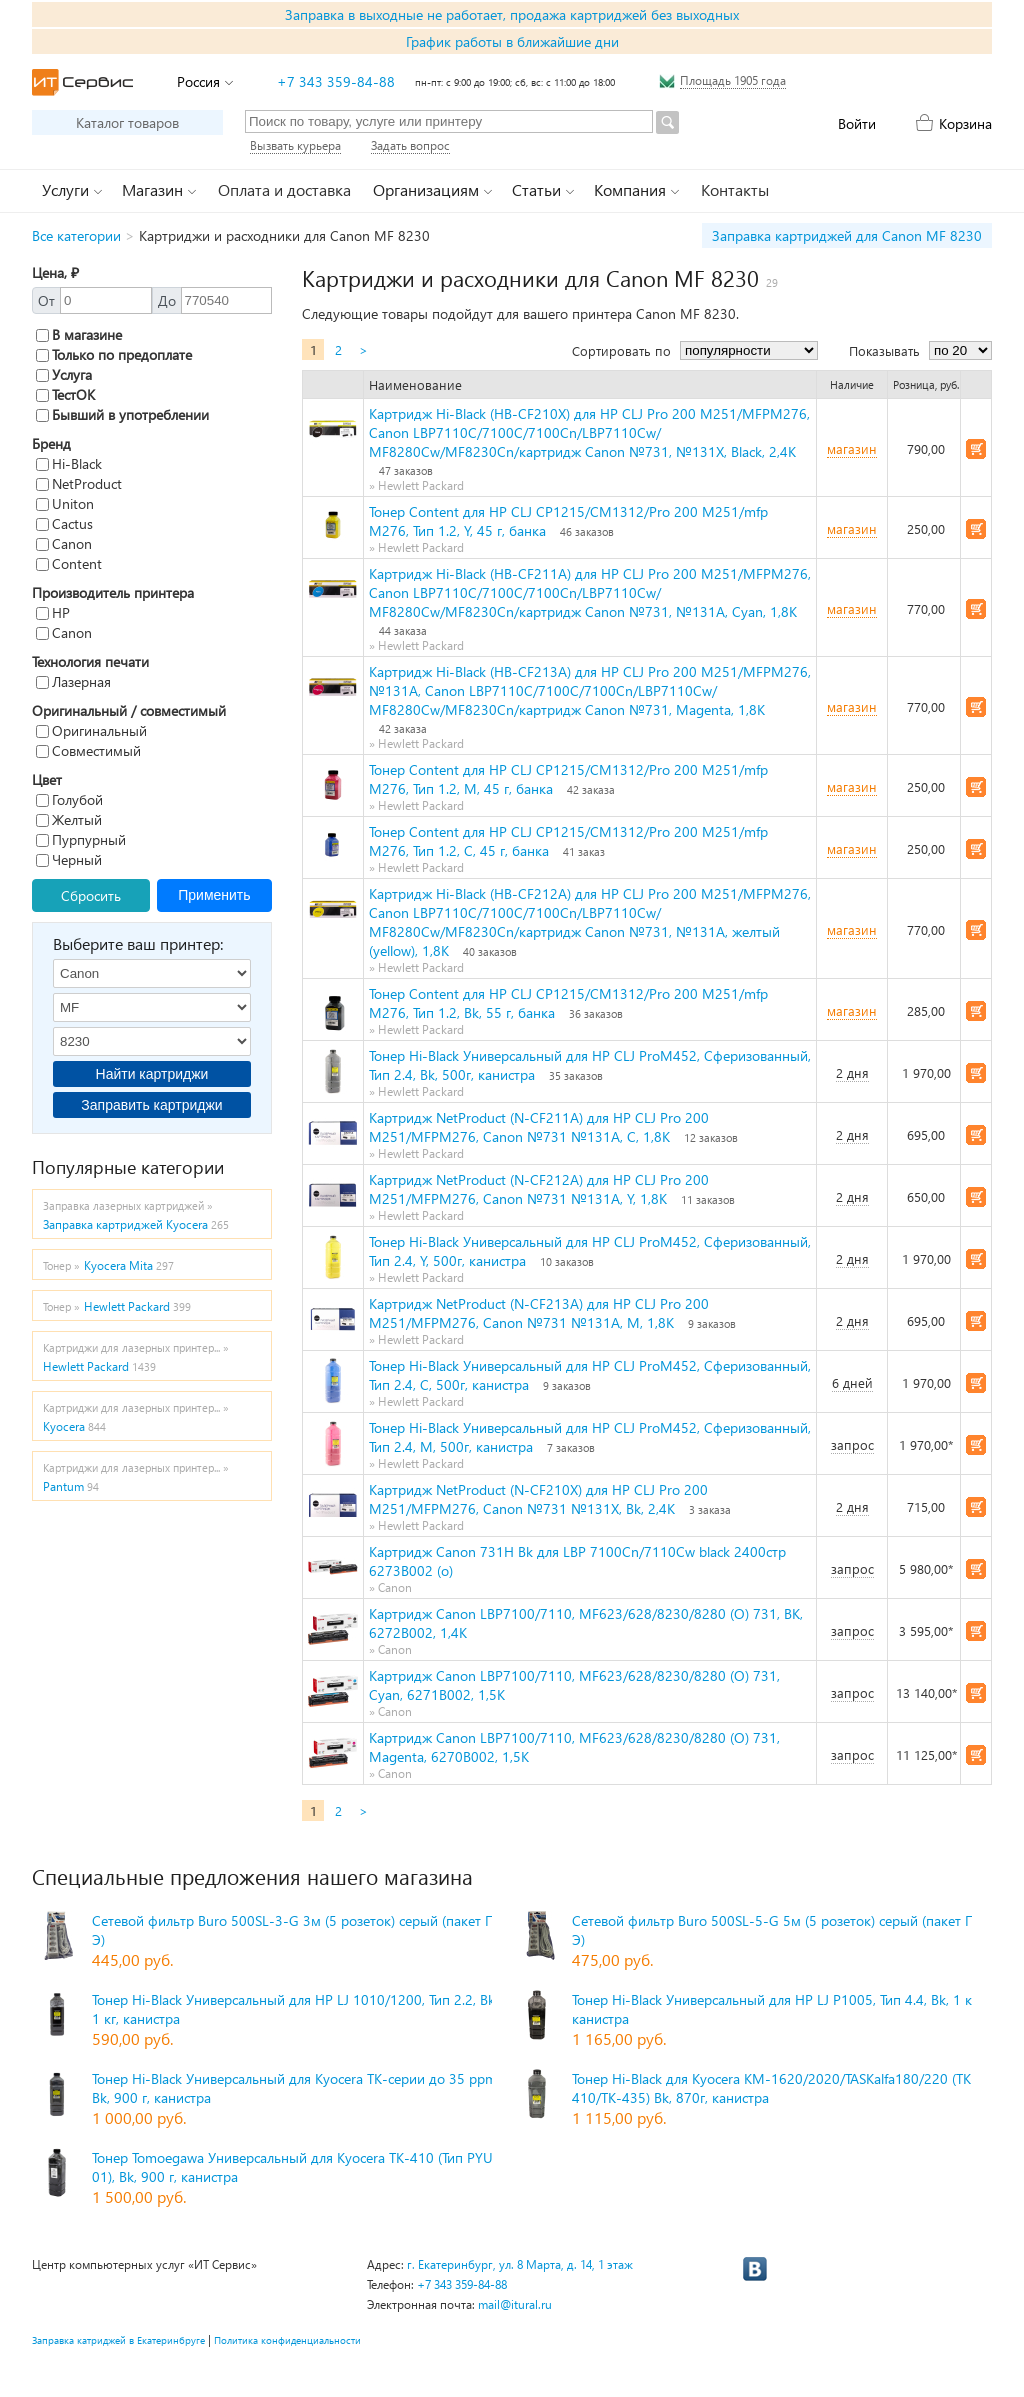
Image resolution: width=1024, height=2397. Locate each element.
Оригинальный (91, 730)
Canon (64, 543)
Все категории (76, 235)
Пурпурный (81, 839)
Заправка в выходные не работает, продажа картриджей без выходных (512, 14)
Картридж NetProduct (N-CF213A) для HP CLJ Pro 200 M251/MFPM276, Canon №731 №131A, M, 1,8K (539, 1313)
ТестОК (65, 394)
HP (53, 612)
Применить (214, 895)
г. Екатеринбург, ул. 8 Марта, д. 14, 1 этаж (520, 2264)
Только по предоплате (114, 354)
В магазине (79, 334)
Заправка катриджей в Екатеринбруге (118, 2340)
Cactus (64, 523)
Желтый (69, 819)
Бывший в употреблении (122, 414)
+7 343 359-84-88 (336, 81)
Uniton (65, 503)
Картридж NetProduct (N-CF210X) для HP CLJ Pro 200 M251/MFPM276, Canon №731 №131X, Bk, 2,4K (538, 1499)
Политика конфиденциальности (287, 2340)
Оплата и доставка (284, 189)
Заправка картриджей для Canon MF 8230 (847, 235)
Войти (857, 123)
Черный (69, 859)
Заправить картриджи (151, 1105)
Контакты (735, 189)
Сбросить (91, 895)
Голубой (69, 799)
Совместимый (88, 750)
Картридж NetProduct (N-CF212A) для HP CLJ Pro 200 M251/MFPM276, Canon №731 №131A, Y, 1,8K (539, 1189)
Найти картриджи (152, 1074)
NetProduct (79, 483)
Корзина (965, 123)
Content (69, 563)
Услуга (64, 374)
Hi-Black (69, 463)
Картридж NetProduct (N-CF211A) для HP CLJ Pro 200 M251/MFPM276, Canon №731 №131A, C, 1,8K (539, 1127)
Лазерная (73, 681)
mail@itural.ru (515, 2304)
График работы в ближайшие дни (512, 41)
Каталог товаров (127, 122)
